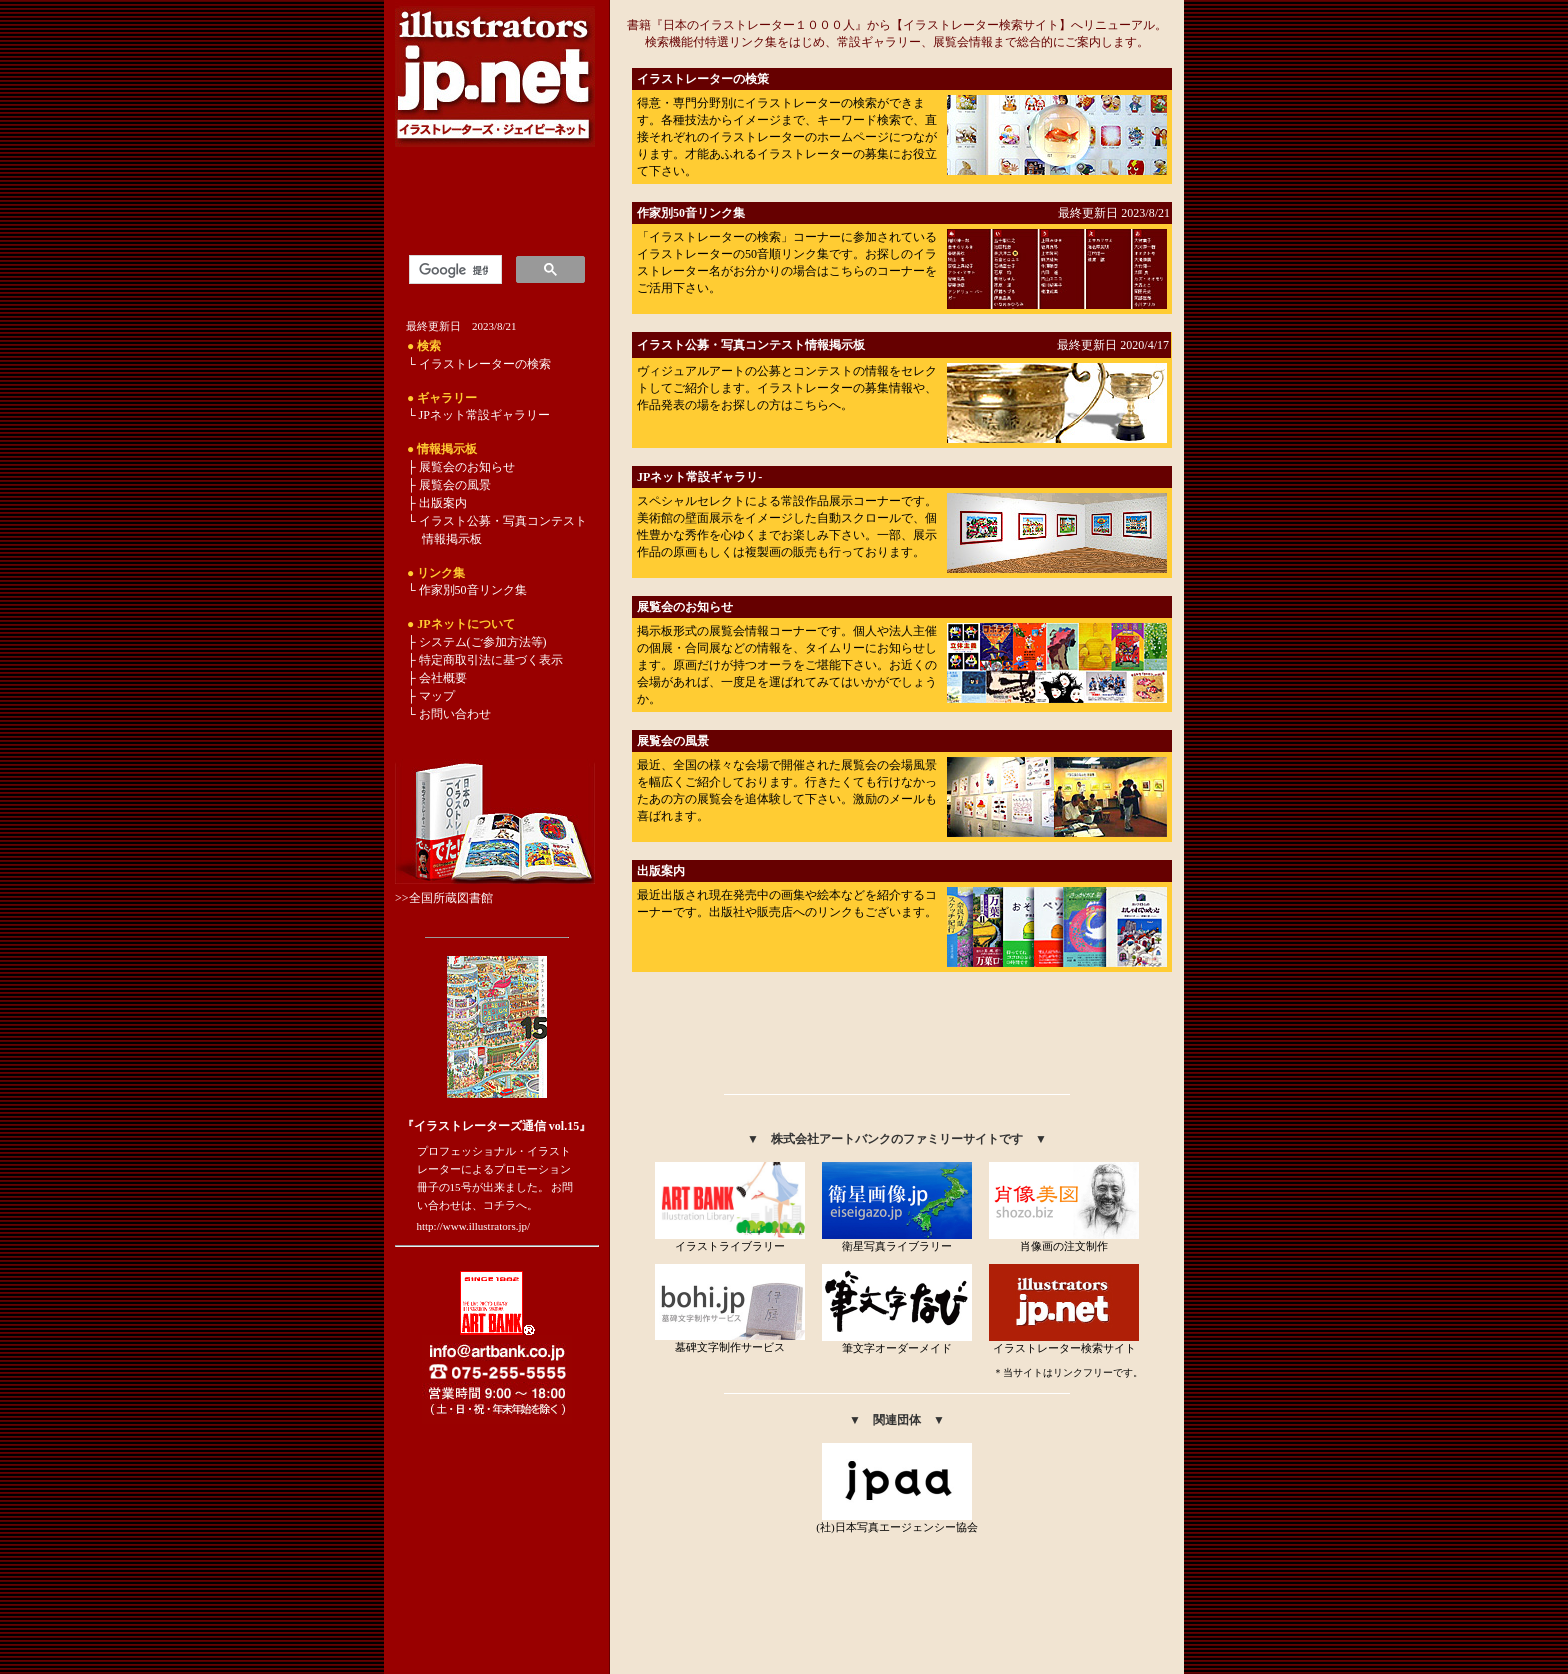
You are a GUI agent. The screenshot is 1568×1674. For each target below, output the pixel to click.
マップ (437, 696)
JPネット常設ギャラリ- (699, 477)
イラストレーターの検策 (703, 79)
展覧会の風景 (673, 741)
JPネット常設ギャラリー (484, 415)
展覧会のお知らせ (685, 607)
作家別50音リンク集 (691, 213)
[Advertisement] (897, 1038)
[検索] (453, 270)
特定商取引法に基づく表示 (491, 660)
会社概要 (443, 678)
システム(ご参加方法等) (483, 642)
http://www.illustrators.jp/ (474, 1226)
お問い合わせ (453, 714)
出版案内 (661, 871)
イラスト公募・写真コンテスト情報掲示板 (751, 345)
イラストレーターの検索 (485, 364)
